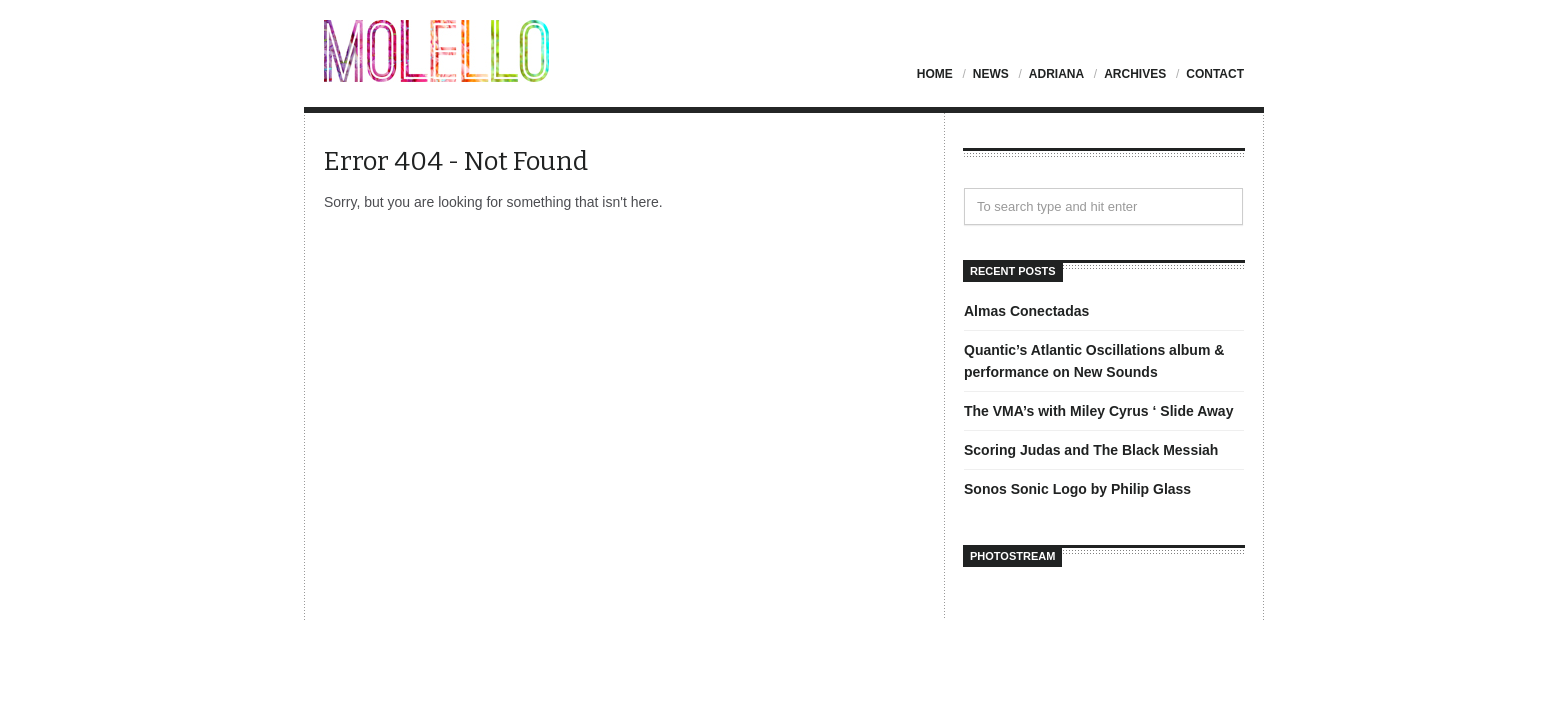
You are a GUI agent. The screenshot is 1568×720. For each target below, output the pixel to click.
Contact (1215, 74)
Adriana (1056, 74)
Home (935, 74)
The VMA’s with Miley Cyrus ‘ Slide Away (1098, 411)
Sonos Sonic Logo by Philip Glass (1077, 489)
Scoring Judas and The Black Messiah (1091, 450)
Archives (1135, 74)
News (991, 74)
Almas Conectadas (1026, 311)
